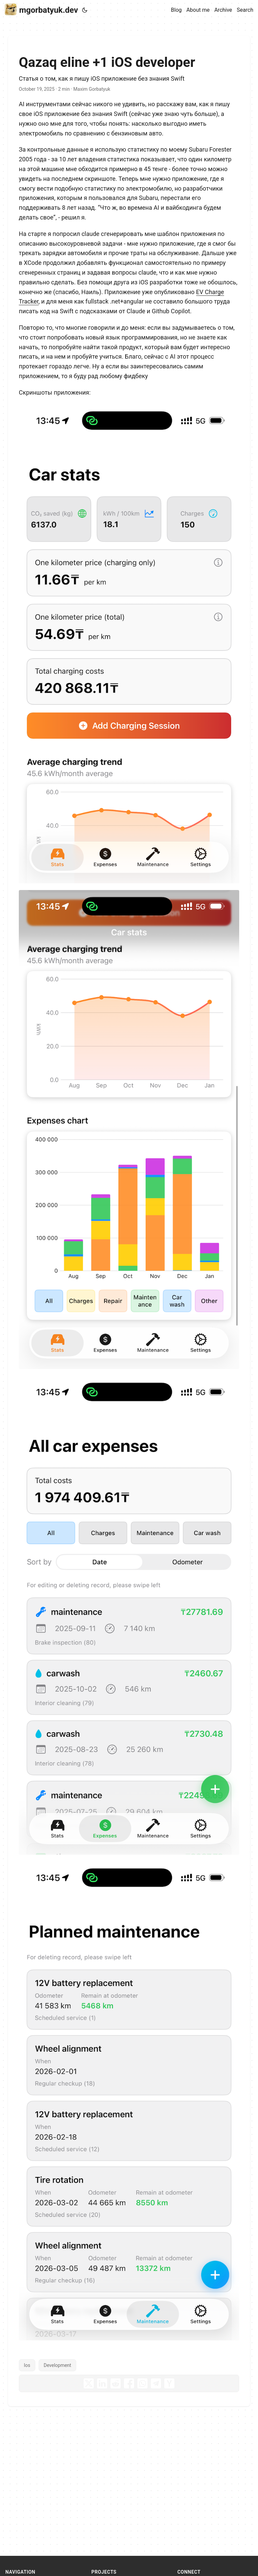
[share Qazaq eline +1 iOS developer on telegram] (156, 2383)
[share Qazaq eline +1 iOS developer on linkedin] (102, 2383)
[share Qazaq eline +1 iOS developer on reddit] (116, 2383)
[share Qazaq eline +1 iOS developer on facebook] (129, 2383)
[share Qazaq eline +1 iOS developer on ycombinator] (169, 2383)
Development (57, 2365)
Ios (27, 2365)
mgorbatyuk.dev (41, 9)
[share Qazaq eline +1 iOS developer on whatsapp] (142, 2383)
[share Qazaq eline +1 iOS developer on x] (89, 2383)
